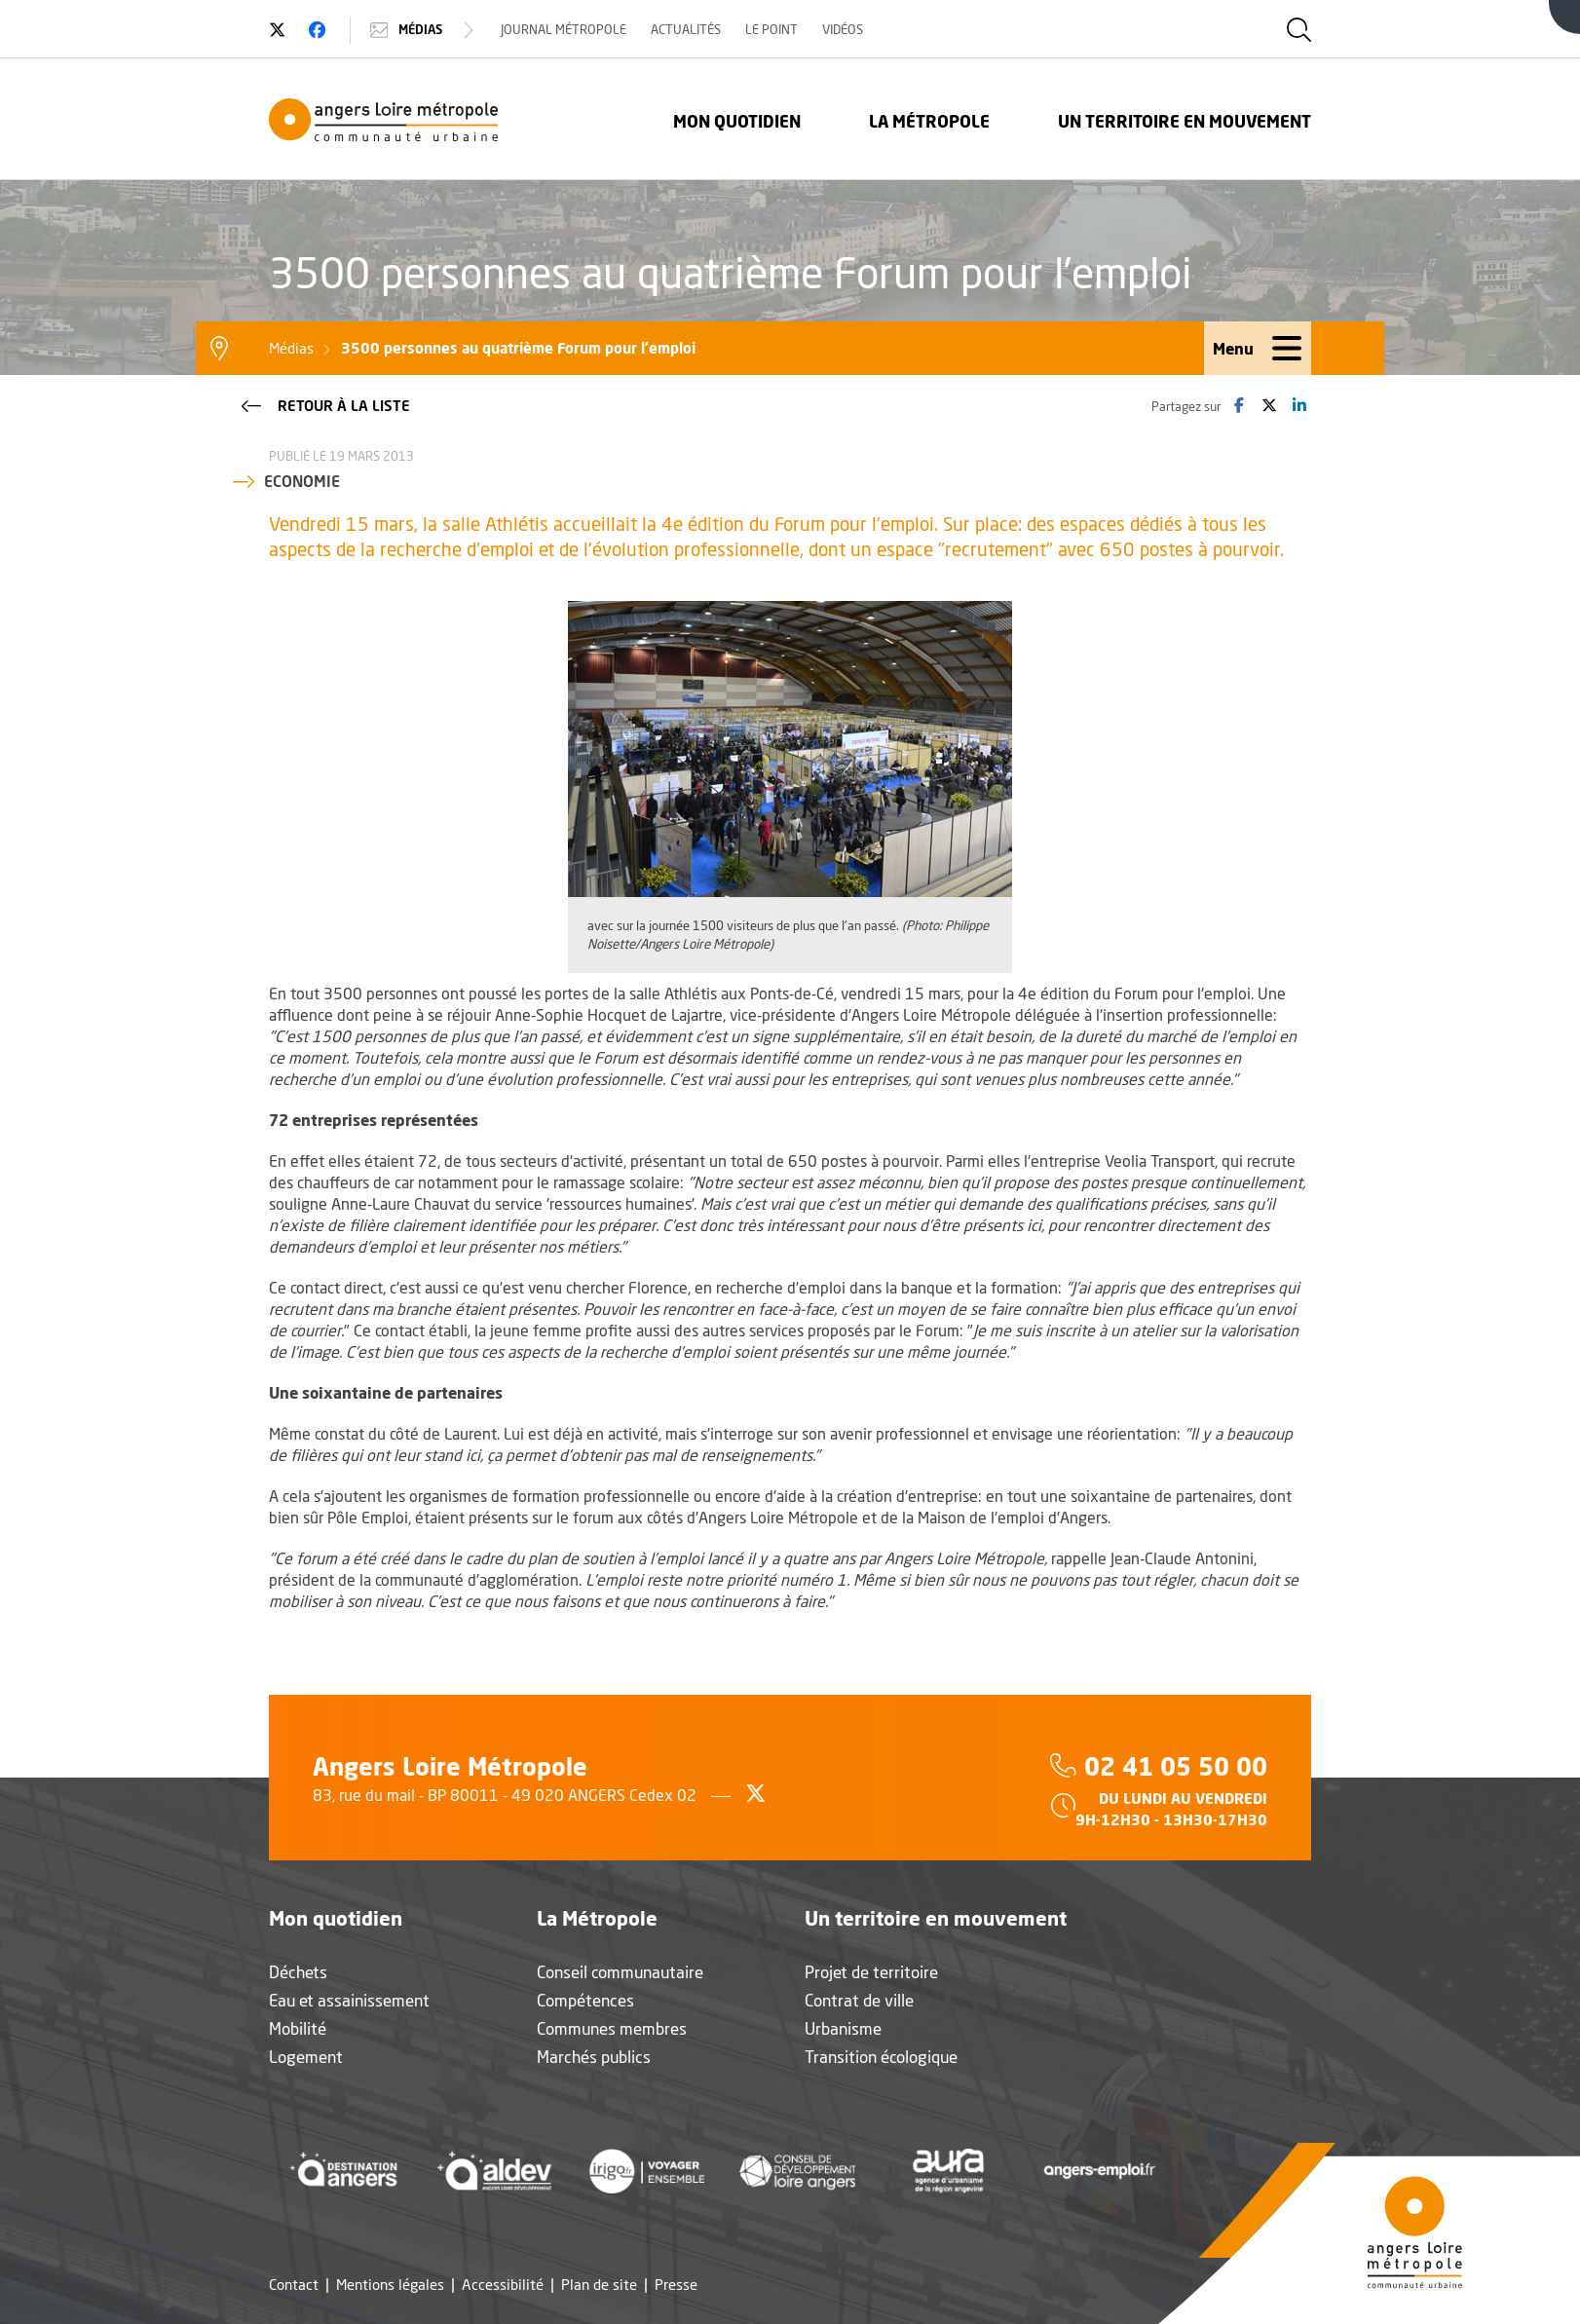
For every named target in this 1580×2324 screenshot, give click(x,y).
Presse (676, 2284)
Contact (294, 2284)
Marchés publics (594, 2056)
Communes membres (612, 2028)
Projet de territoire (871, 1972)
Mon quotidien (737, 121)
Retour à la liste (324, 404)
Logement (306, 2056)
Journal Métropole (563, 29)
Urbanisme (843, 2028)
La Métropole (929, 121)
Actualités (686, 29)
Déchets (298, 1972)
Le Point (771, 29)
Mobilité (297, 2028)
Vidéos (842, 29)
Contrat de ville (859, 2000)
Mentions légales (390, 2284)
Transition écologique (881, 2056)
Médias (424, 30)
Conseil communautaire (620, 1972)
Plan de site (599, 2284)
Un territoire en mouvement (1184, 121)
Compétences (585, 2000)
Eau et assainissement (349, 2000)
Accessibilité (503, 2284)
